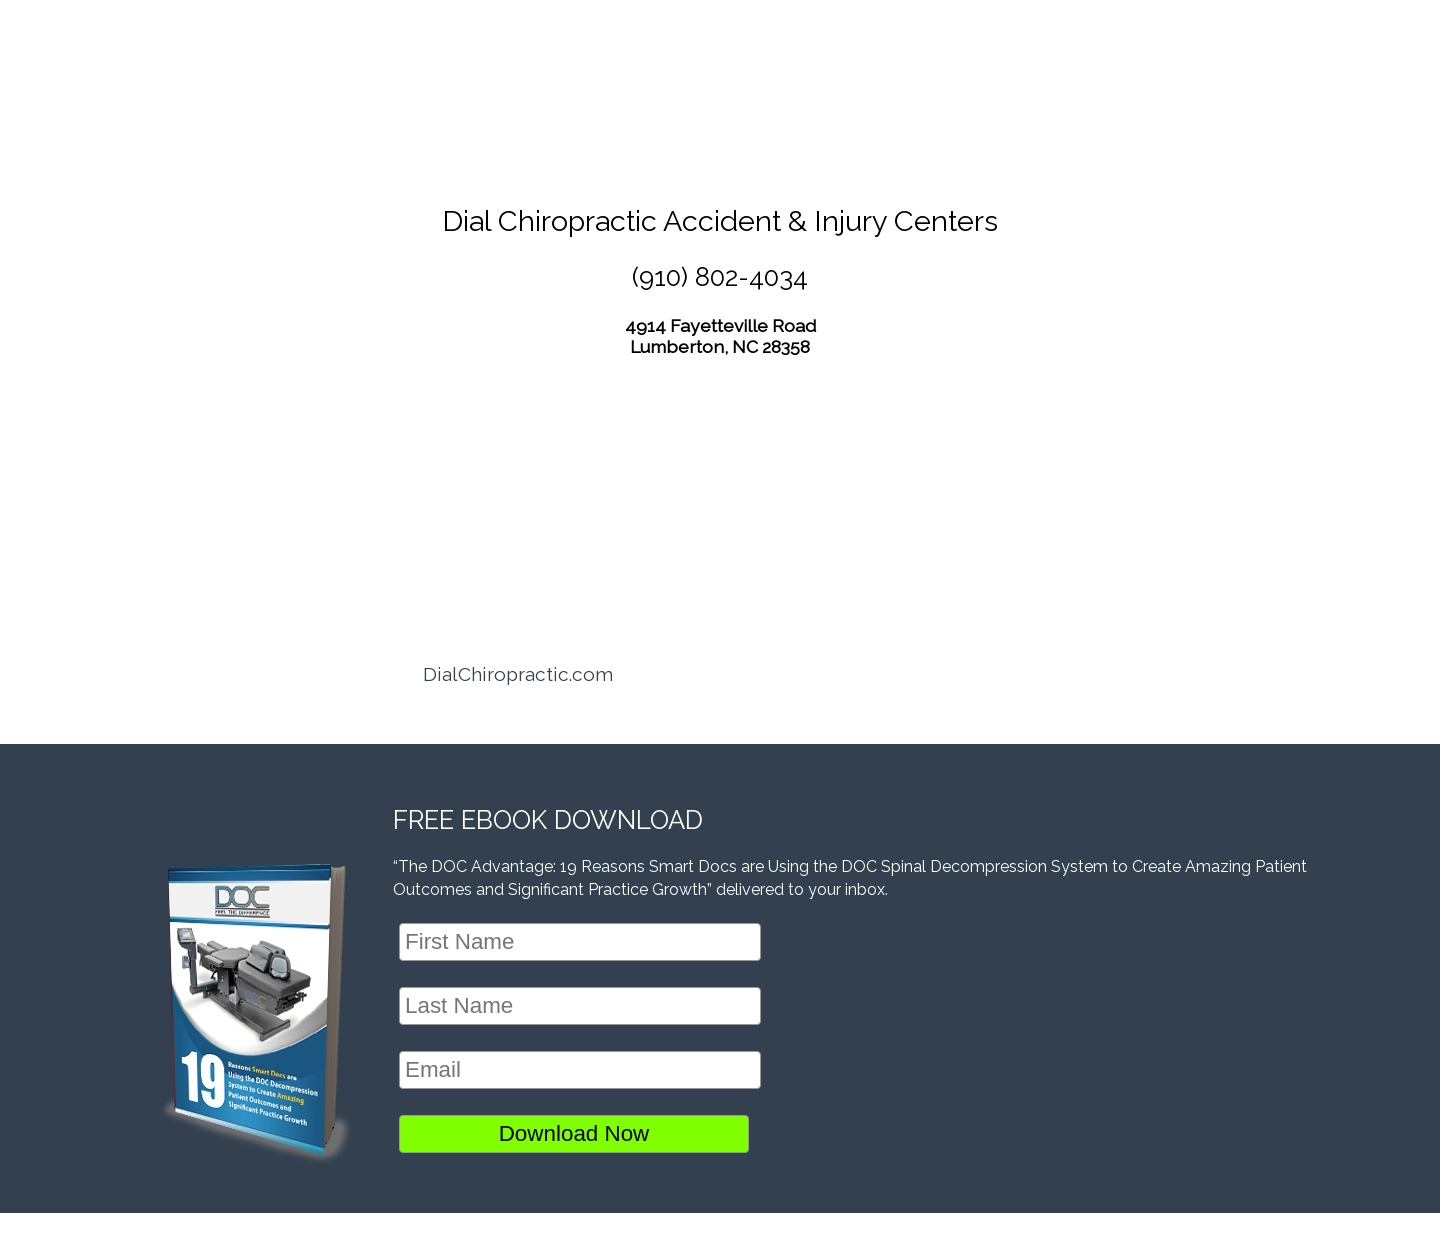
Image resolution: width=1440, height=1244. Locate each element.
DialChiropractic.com (518, 674)
